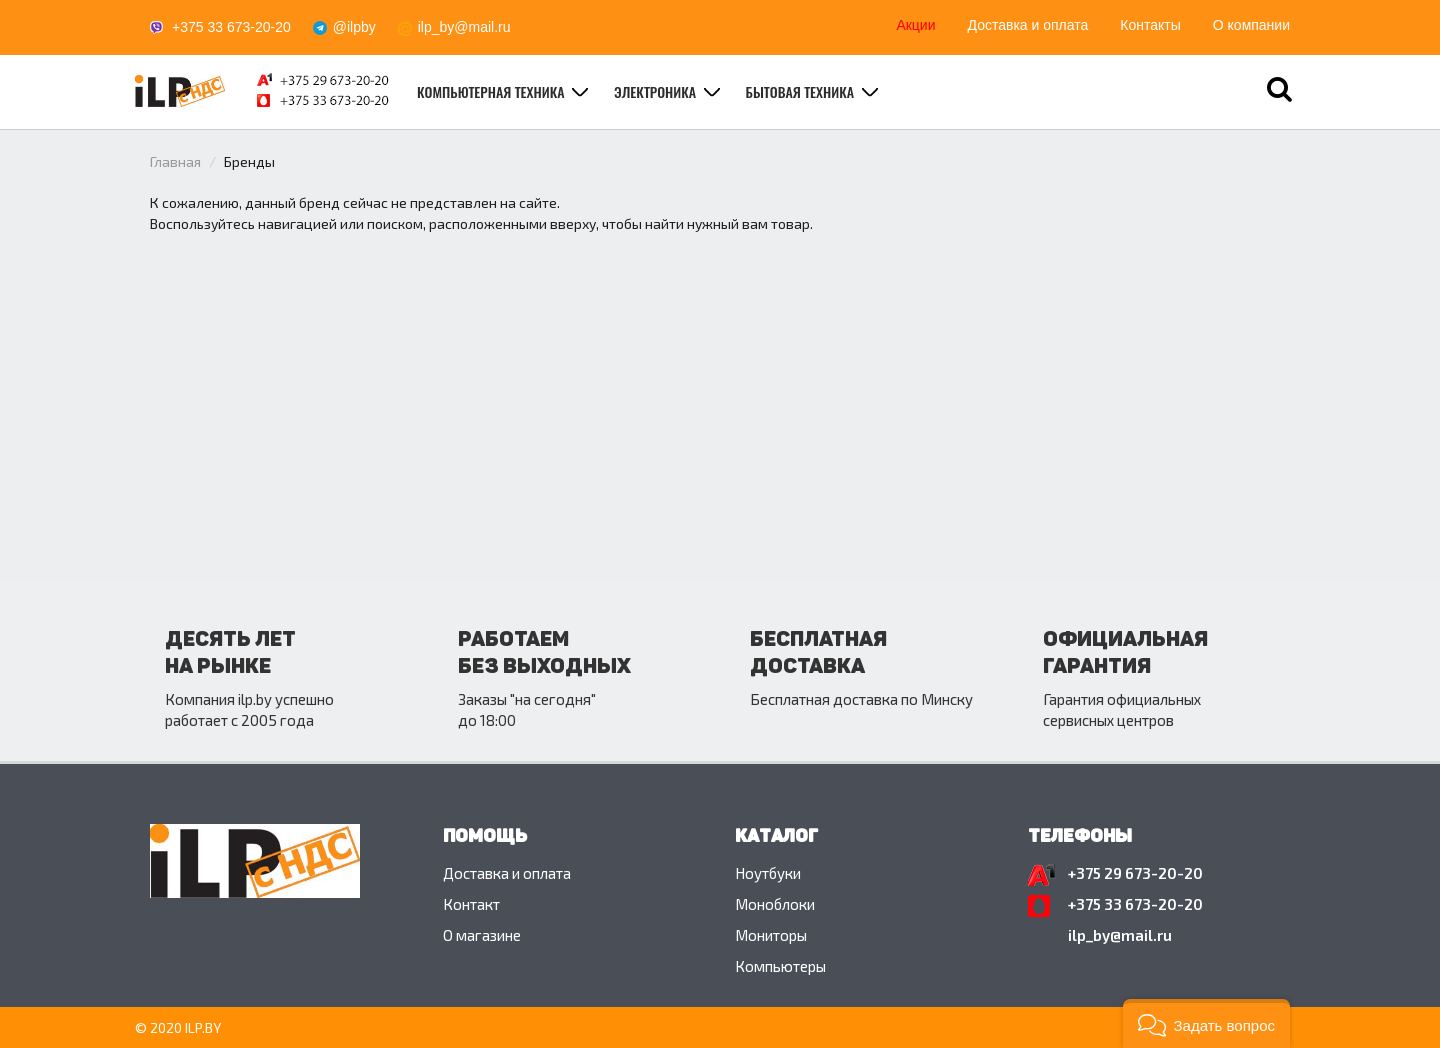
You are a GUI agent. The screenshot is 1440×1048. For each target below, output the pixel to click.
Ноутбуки (768, 873)
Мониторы (771, 935)
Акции (915, 25)
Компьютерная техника (492, 91)
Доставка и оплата (1028, 25)
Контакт (471, 904)
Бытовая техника (802, 91)
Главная (175, 161)
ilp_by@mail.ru (464, 27)
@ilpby (354, 27)
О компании (1251, 25)
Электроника (657, 91)
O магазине (482, 935)
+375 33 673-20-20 (231, 27)
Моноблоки (775, 904)
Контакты (1150, 25)
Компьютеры (780, 966)
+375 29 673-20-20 (1135, 873)
